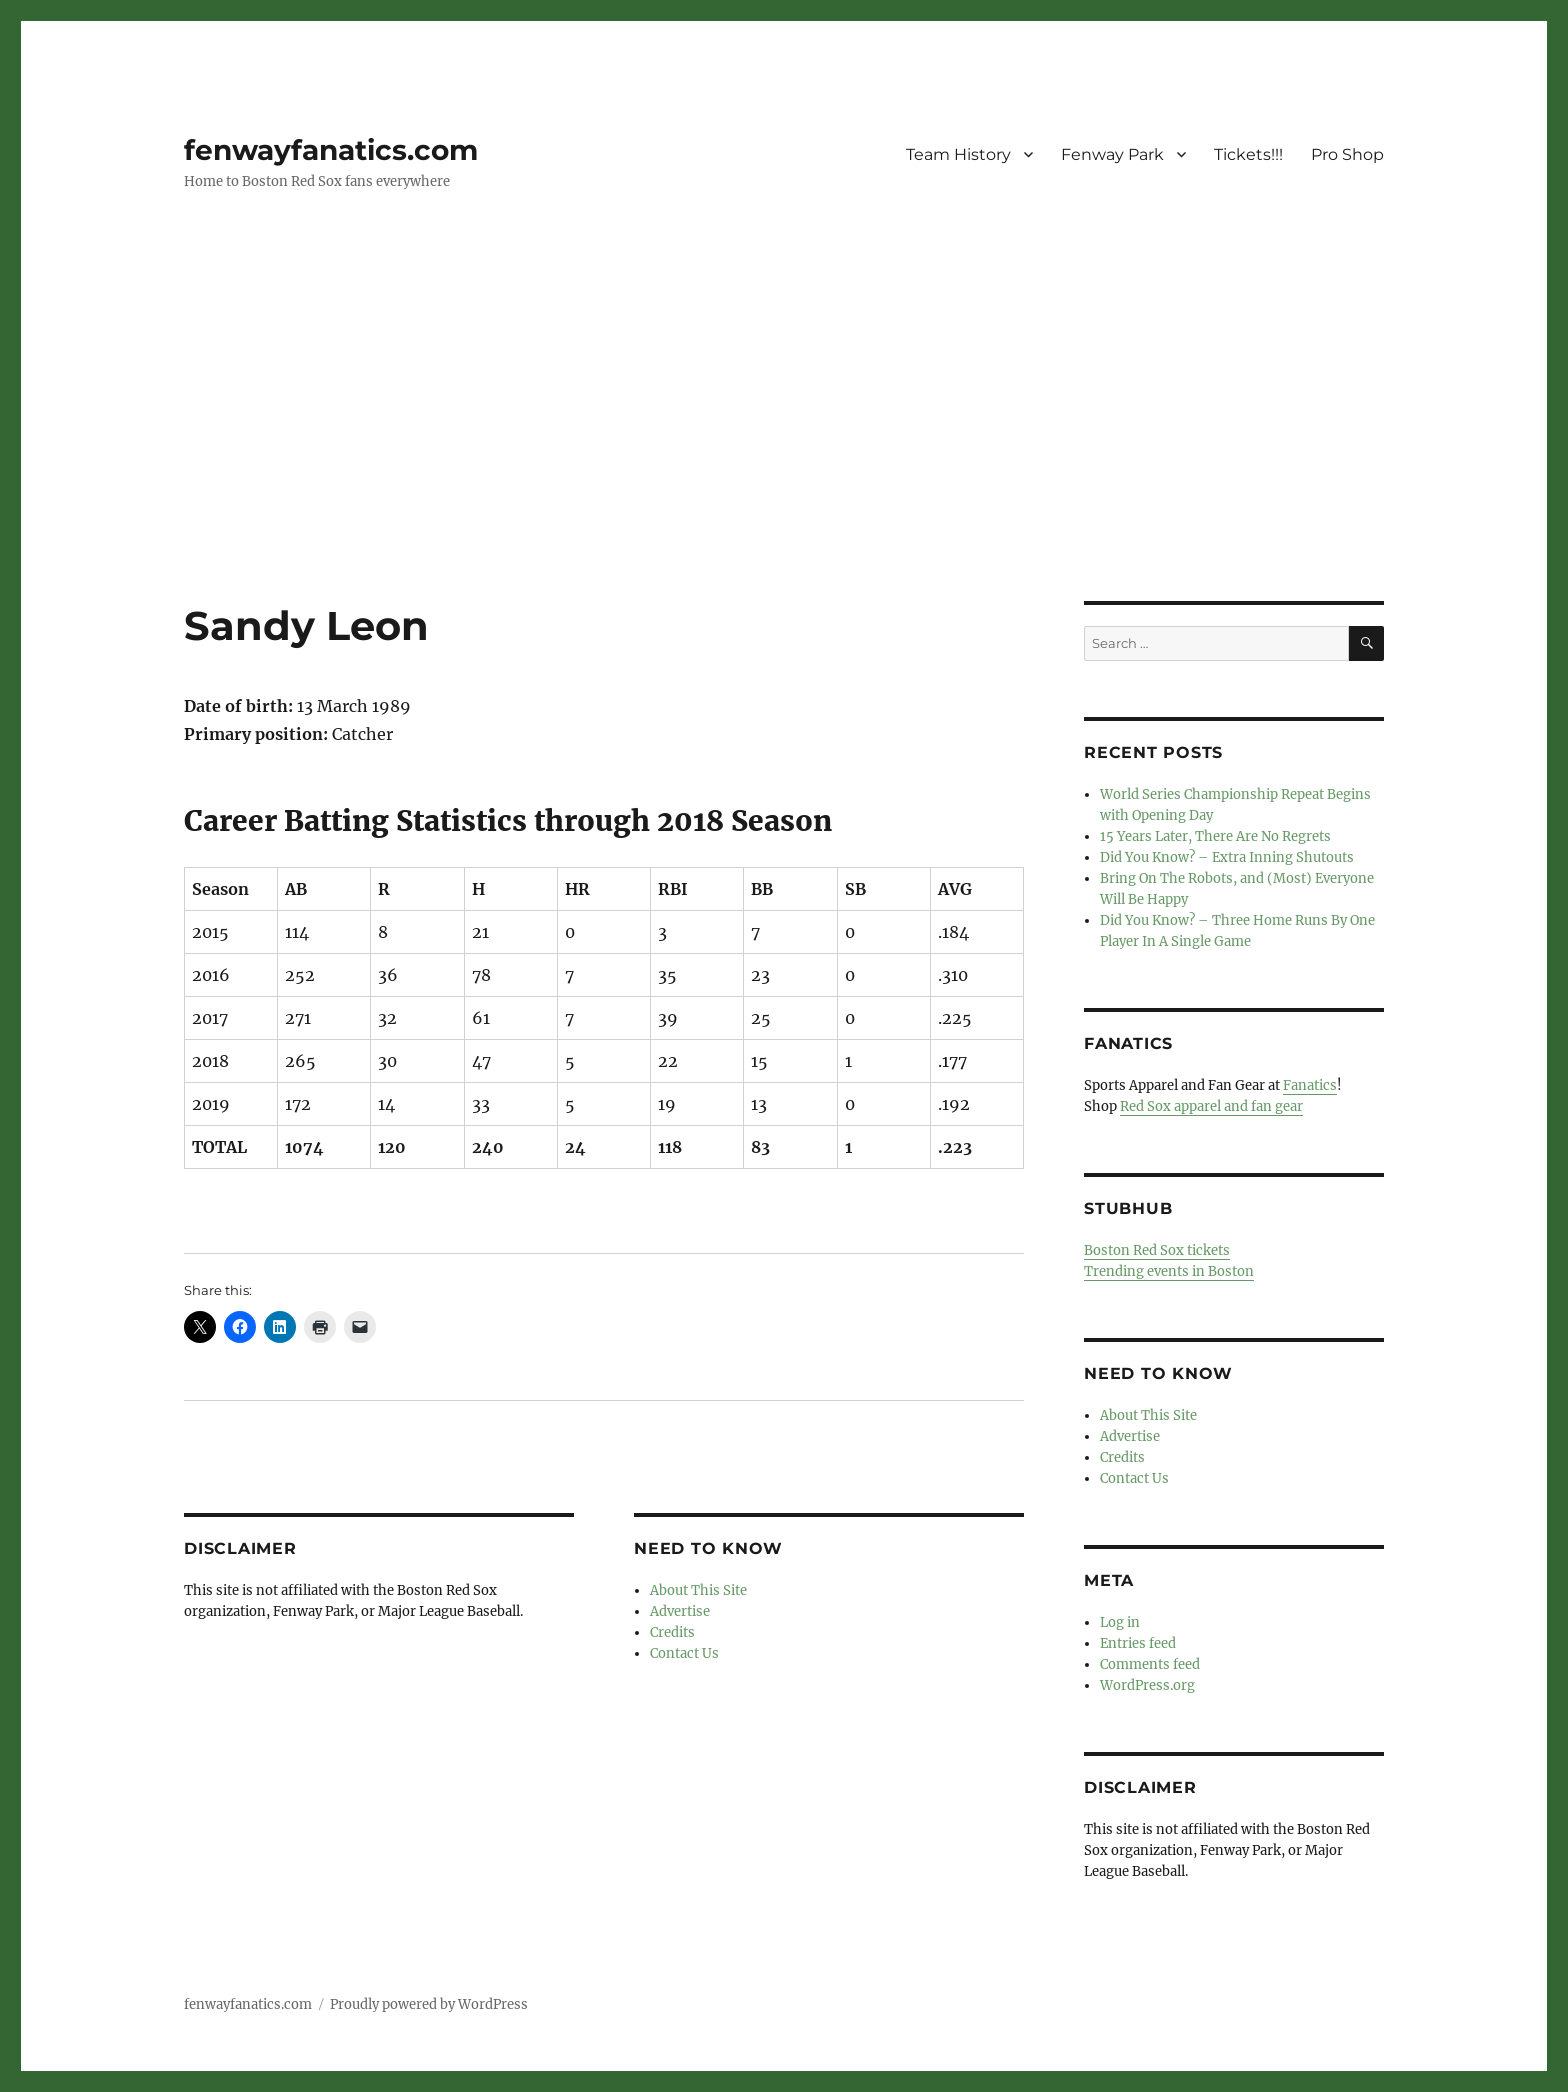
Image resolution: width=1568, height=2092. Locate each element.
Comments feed (1150, 1664)
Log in (1120, 1622)
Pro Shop (1347, 154)
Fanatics (1310, 1085)
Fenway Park (1112, 154)
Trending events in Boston (1169, 1271)
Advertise (680, 1611)
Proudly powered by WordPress (429, 2004)
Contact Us (684, 1653)
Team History (958, 154)
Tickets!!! (1248, 154)
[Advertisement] (784, 453)
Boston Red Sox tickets (1157, 1250)
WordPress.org (1147, 1685)
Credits (672, 1632)
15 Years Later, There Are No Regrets (1215, 836)
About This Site (698, 1590)
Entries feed (1138, 1643)
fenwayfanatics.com (331, 150)
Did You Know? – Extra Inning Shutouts (1227, 857)
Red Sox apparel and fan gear (1211, 1106)
